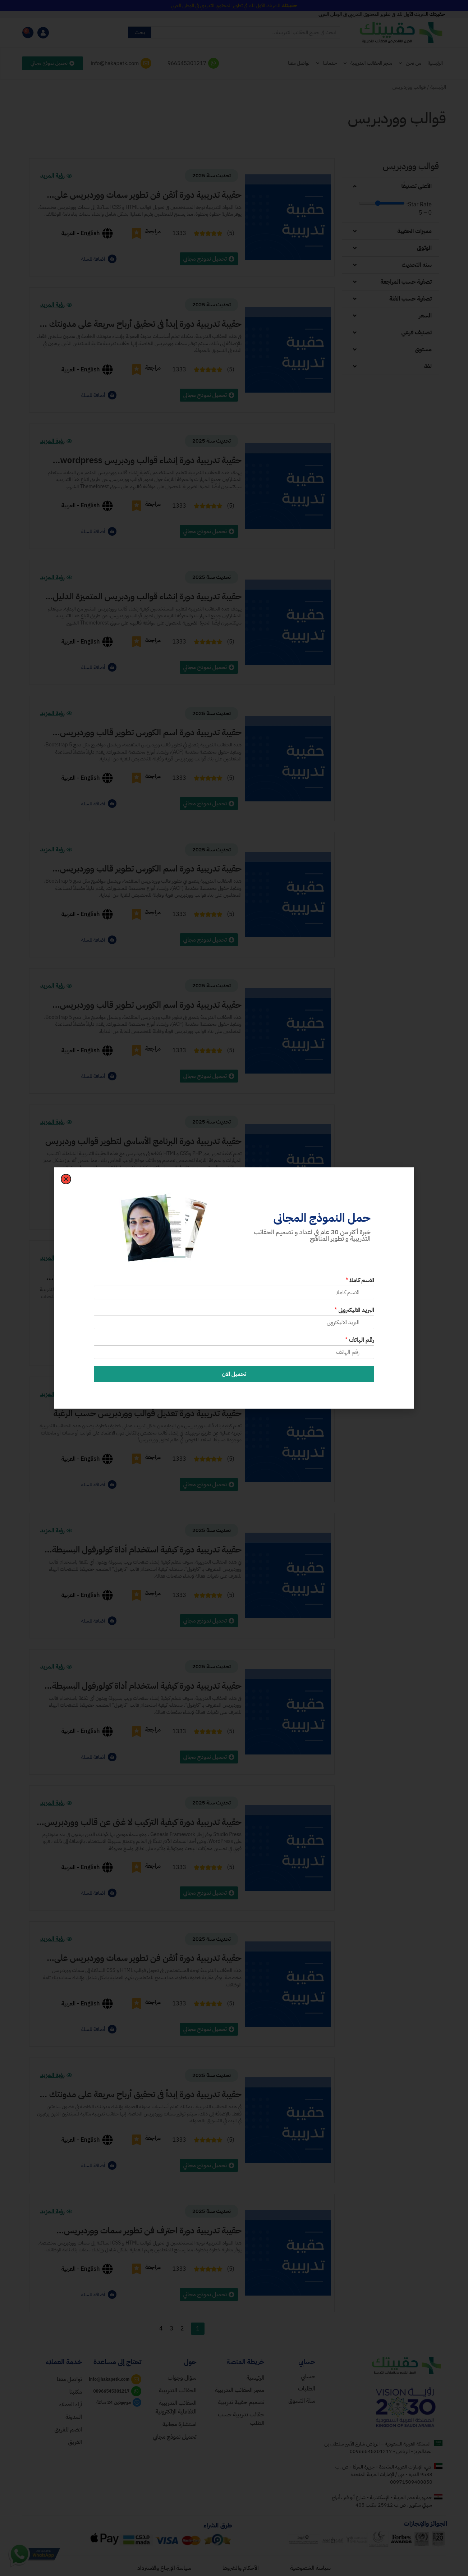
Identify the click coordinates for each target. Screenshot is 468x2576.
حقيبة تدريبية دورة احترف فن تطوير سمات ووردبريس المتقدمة (153, 2230)
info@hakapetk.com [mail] (109, 2379)
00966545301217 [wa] (111, 2391)
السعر (425, 315)
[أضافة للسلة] (112, 259)
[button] (390, 186)
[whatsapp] (213, 63)
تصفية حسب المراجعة (406, 282)
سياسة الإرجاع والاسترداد (164, 2568)
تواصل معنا (298, 63)
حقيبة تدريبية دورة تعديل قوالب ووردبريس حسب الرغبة (147, 1413)
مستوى (423, 349)
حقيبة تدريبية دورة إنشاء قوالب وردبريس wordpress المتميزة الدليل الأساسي (151, 460)
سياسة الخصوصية (310, 2568)
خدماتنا (326, 63)
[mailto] (146, 63)
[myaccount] (43, 32)
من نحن (410, 63)
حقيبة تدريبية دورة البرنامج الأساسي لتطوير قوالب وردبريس (143, 1141)
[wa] (136, 2391)
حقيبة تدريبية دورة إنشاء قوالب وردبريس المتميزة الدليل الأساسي (147, 596)
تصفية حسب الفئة (410, 298)
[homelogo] (404, 2365)
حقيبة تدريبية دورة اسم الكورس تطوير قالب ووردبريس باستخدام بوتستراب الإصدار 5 (151, 732)
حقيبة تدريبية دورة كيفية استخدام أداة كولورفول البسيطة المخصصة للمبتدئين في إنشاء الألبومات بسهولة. (147, 1549)
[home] (234, 2378)
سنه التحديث (417, 265)
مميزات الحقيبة (414, 231)
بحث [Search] (139, 32)
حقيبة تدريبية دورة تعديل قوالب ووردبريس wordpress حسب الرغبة (148, 1277)
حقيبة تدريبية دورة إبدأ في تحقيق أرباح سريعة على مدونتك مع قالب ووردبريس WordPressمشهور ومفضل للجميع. (139, 2094)
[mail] (136, 2379)
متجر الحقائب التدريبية (367, 63)
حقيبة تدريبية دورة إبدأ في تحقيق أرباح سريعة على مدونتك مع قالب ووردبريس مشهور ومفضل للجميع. (139, 324)
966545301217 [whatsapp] (187, 63)
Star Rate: (419, 204)
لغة (428, 366)
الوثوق (424, 248)
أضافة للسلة (93, 259)
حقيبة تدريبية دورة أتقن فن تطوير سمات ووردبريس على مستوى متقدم (148, 194)
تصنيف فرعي (416, 332)
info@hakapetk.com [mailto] (115, 63)
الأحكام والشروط (240, 2568)
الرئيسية (435, 63)
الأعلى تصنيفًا (417, 186)
